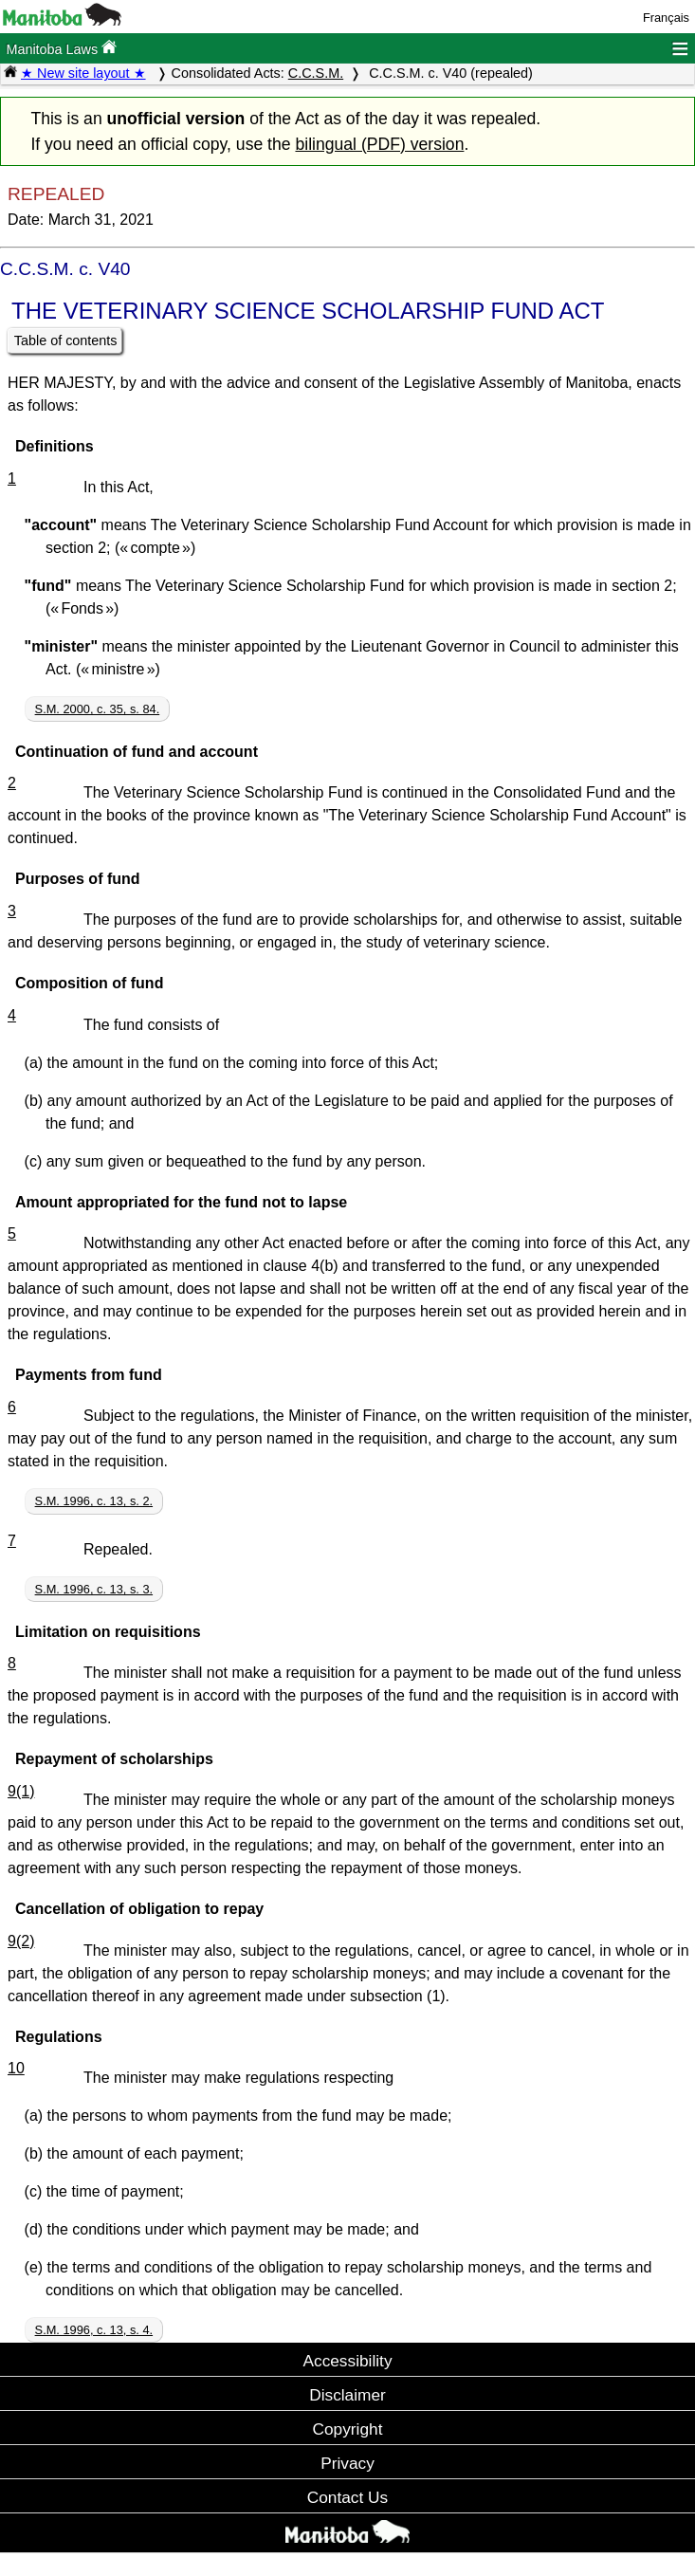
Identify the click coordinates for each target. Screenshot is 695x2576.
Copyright (348, 2429)
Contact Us (347, 2497)
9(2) (21, 1941)
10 (16, 2068)
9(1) (21, 1791)
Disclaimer (347, 2394)
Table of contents (66, 340)
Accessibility (347, 2360)
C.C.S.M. (315, 73)
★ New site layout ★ (83, 73)
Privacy (347, 2463)
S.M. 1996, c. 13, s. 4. (94, 2330)
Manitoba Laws (61, 48)
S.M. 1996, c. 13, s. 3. (94, 1589)
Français (666, 17)
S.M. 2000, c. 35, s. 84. (97, 709)
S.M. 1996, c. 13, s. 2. (94, 1501)
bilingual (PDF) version (379, 144)
